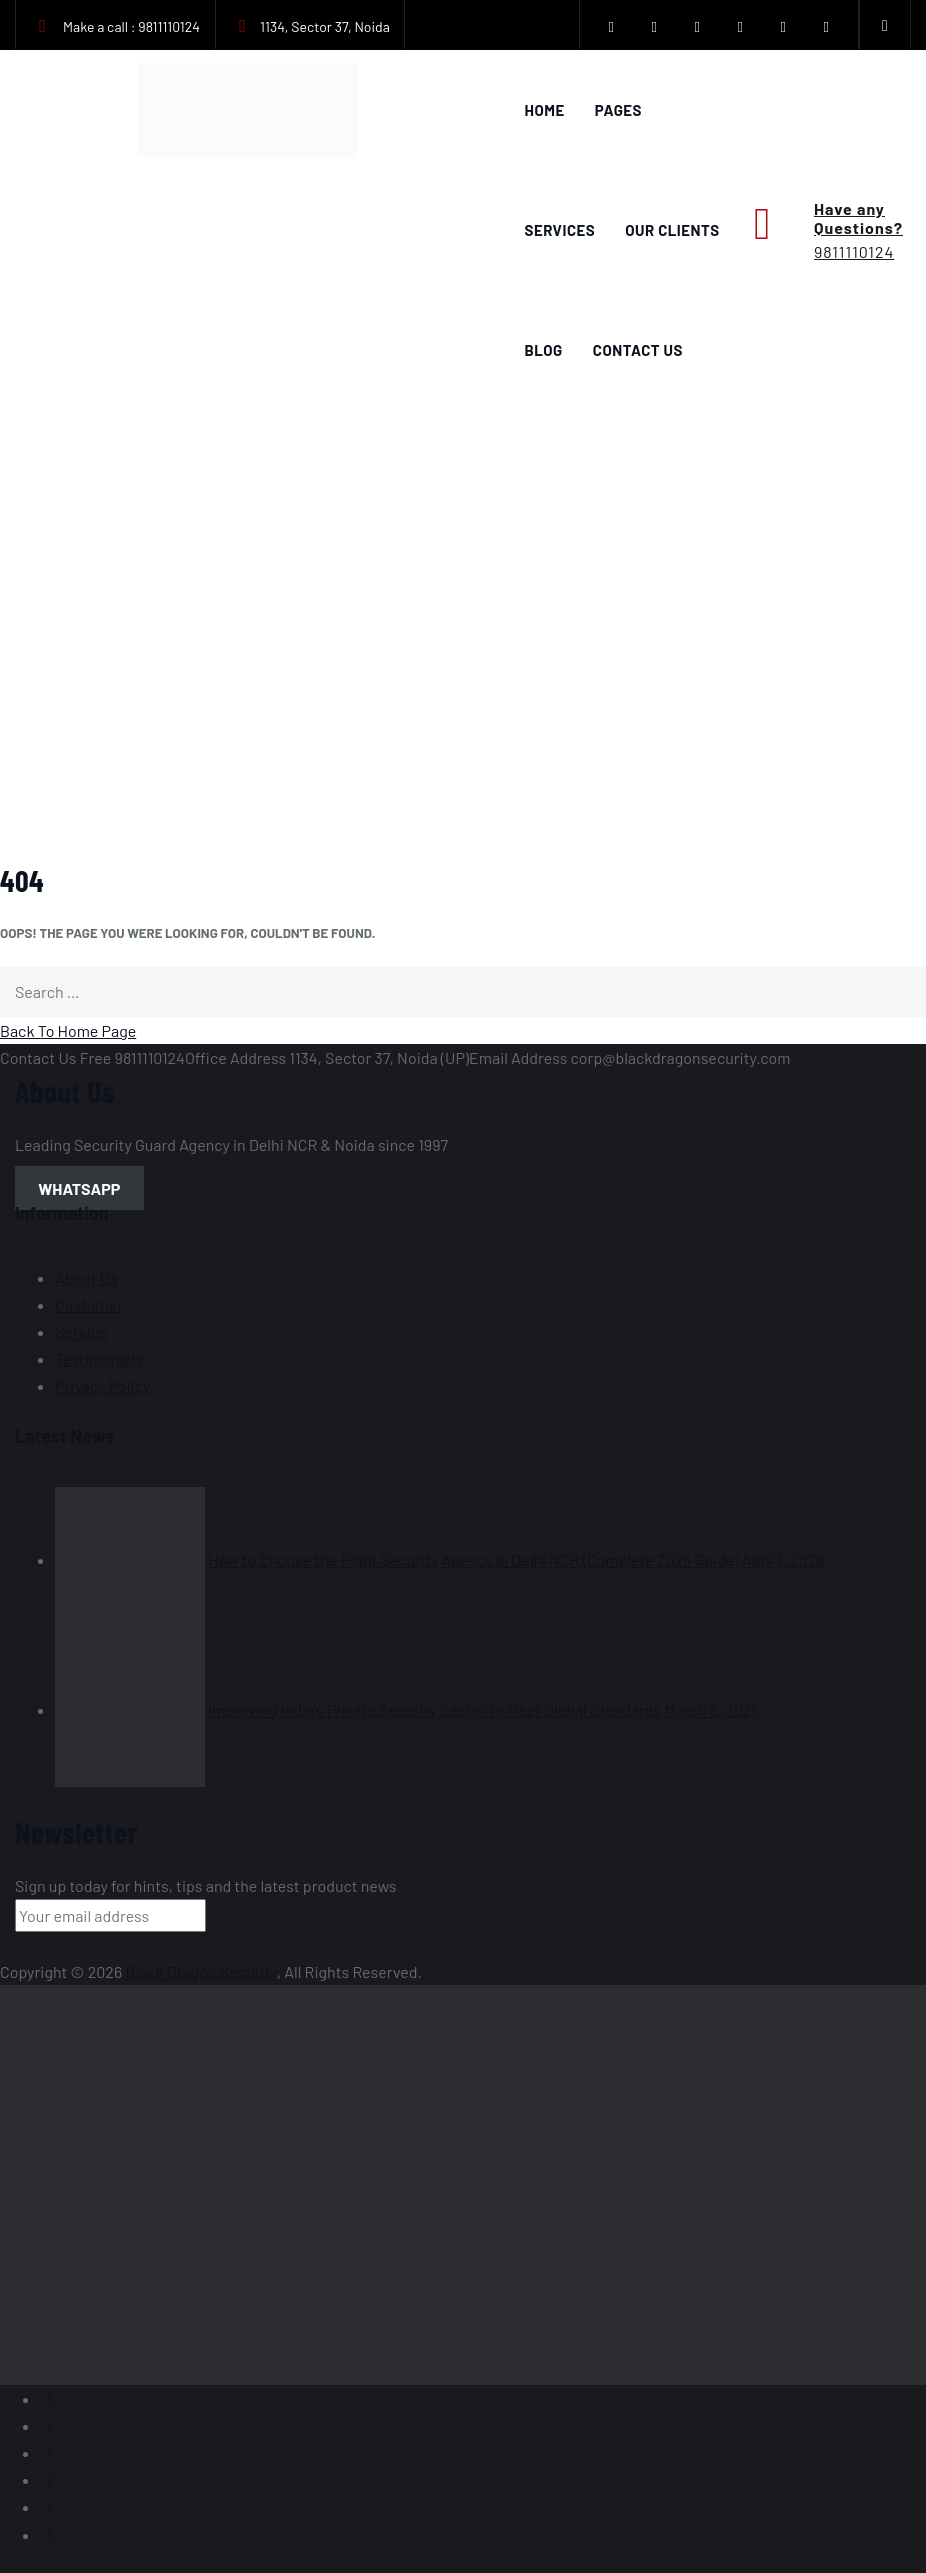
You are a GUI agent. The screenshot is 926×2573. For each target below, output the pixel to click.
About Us (86, 1277)
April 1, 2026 (783, 1559)
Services (560, 230)
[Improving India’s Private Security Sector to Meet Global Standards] (130, 1709)
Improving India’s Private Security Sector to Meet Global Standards (434, 1709)
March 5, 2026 (712, 1709)
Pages (618, 110)
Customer (89, 1304)
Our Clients (672, 230)
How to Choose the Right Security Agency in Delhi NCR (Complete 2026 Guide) (473, 1559)
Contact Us (638, 350)
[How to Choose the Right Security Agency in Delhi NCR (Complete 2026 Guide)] (130, 1559)
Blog (544, 350)
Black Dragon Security (201, 1971)
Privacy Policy (102, 1385)
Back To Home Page (68, 1030)
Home (545, 110)
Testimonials (99, 1358)
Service (81, 1331)
